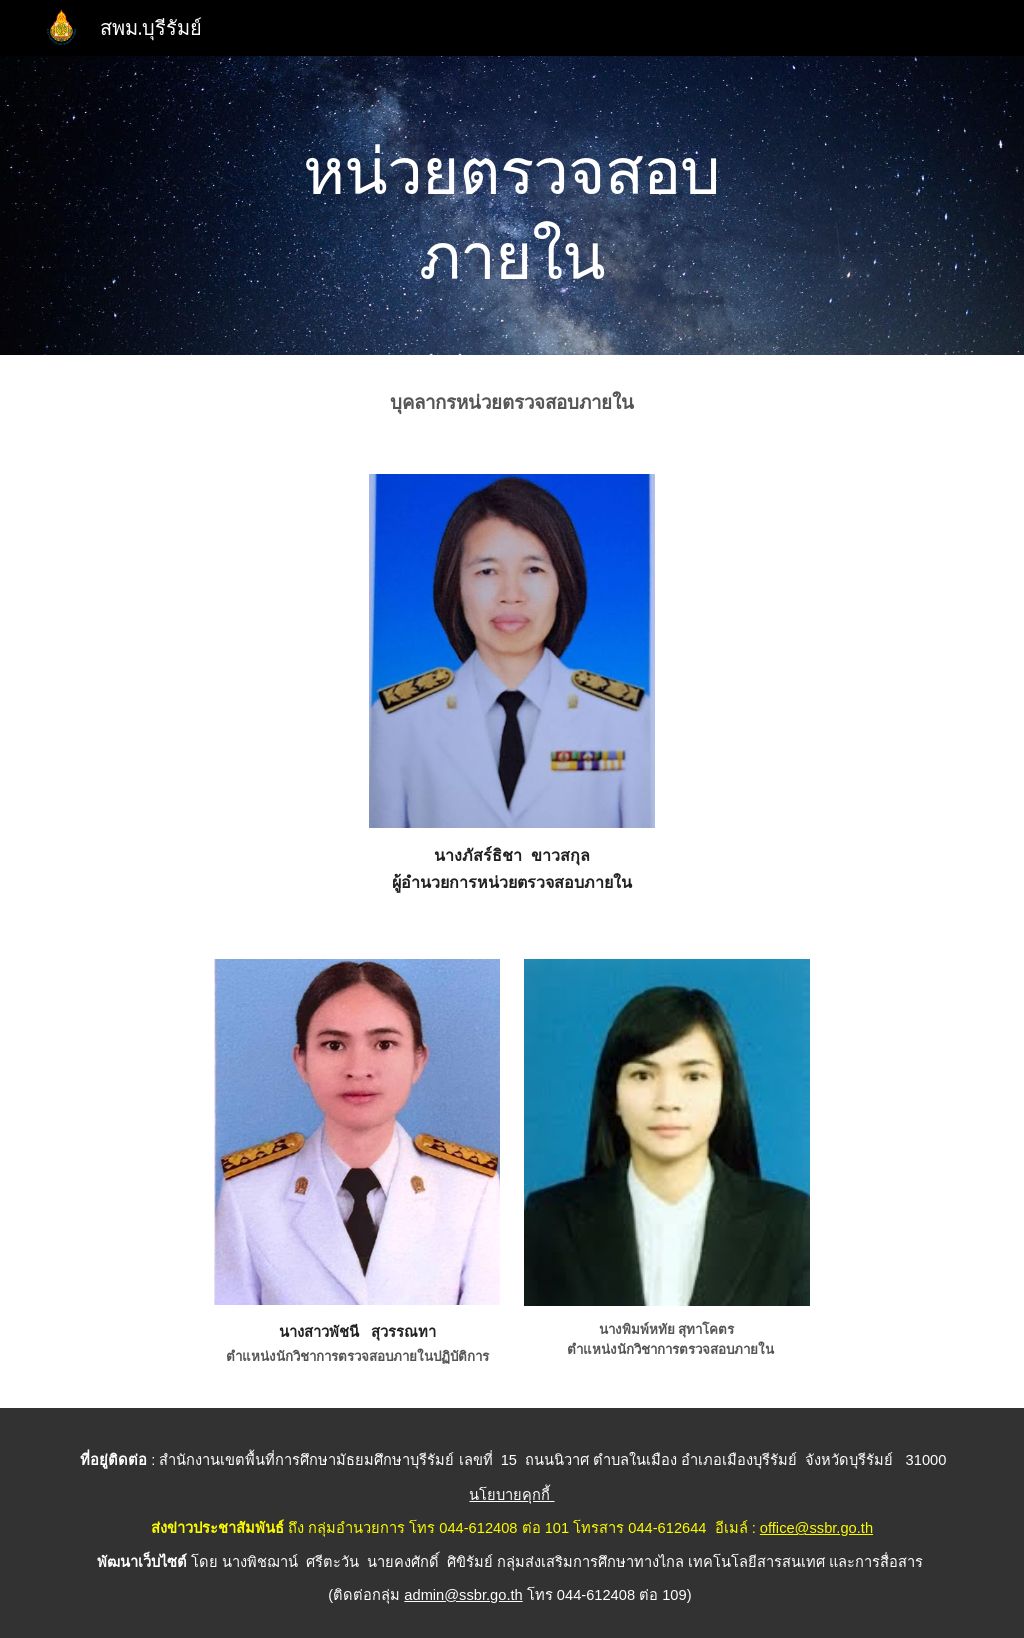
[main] (511, 205)
